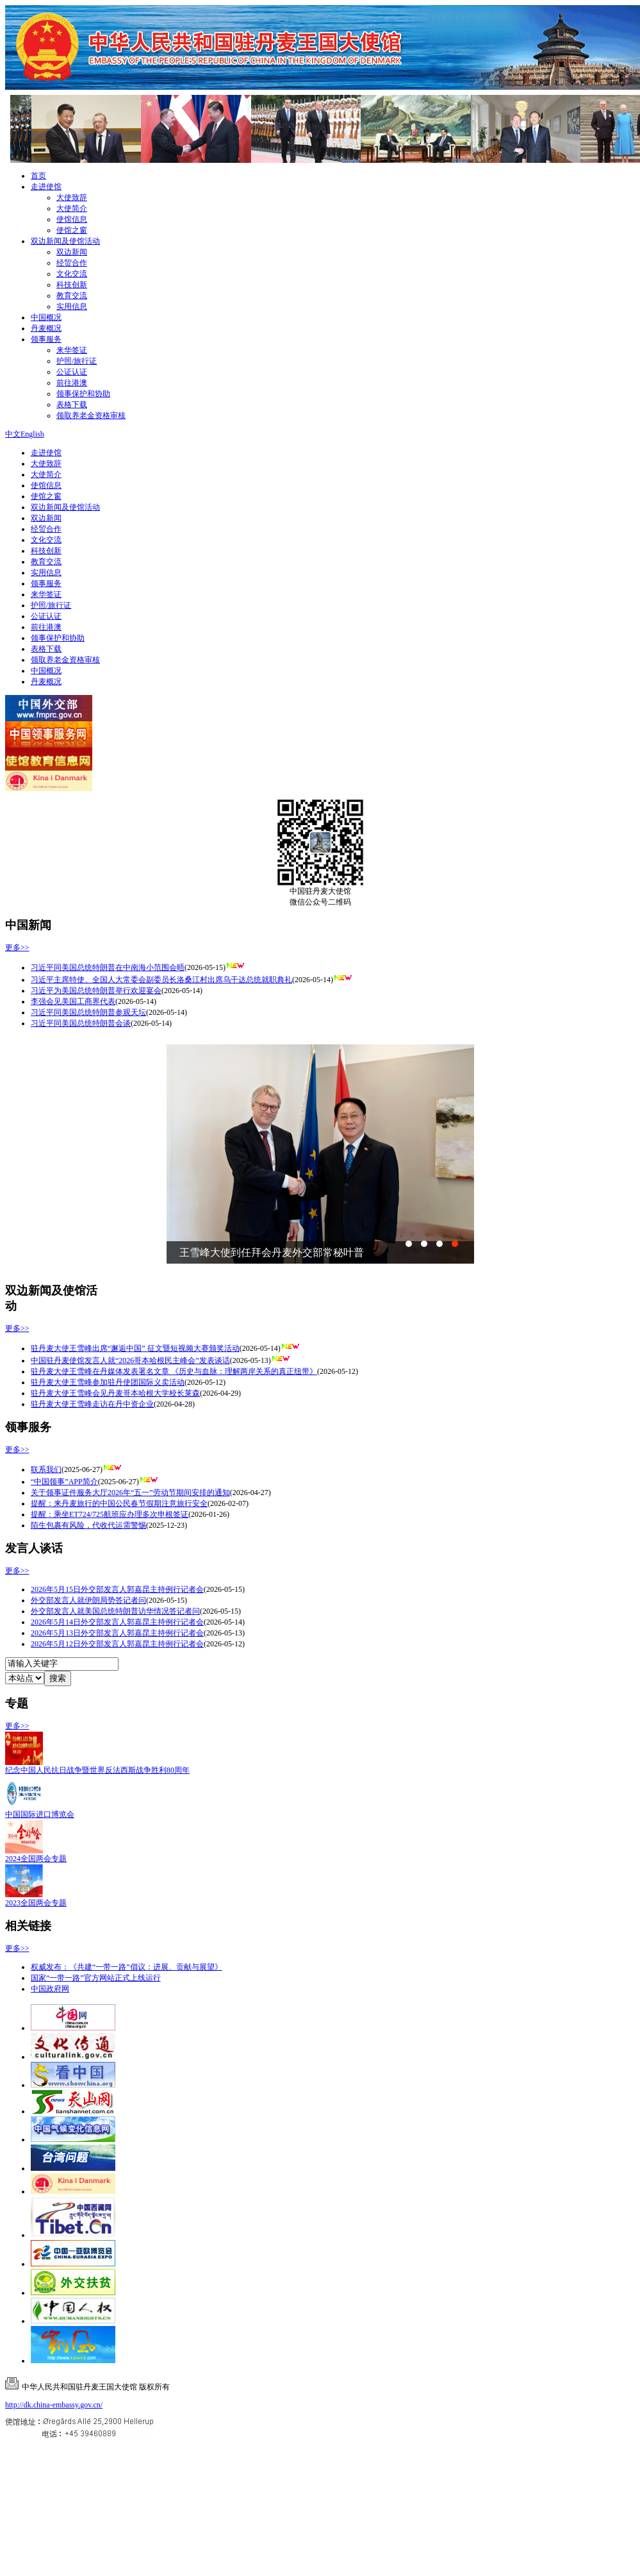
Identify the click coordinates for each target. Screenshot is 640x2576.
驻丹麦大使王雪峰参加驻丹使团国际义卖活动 (108, 1382)
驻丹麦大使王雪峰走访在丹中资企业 (92, 1404)
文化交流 (71, 273)
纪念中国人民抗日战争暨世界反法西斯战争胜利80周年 (97, 1770)
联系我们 (46, 1469)
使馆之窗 (71, 230)
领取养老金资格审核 (91, 415)
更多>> (17, 947)
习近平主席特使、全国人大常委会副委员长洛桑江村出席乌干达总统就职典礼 (161, 979)
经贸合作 (71, 262)
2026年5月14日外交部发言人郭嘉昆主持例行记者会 (117, 1622)
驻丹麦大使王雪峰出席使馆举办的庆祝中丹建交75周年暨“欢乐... (323, 1252)
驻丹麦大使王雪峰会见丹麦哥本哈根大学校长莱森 (115, 1393)
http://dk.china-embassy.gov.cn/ (54, 2404)
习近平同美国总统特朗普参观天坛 (88, 1012)
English (32, 434)
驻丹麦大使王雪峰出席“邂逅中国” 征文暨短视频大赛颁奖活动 (135, 1348)
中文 (13, 434)
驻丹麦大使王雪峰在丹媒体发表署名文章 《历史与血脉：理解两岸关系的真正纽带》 (174, 1371)
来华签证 (71, 350)
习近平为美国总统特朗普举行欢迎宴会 (96, 990)
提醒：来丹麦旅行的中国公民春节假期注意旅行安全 (119, 1503)
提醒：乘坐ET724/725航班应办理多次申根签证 (109, 1514)
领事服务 (46, 339)
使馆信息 (71, 219)
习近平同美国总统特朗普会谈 (81, 1023)
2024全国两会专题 (36, 1858)
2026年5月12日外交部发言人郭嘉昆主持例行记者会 (117, 1643)
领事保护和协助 (83, 393)
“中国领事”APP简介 (64, 1481)
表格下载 (71, 404)
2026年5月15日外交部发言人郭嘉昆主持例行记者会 (117, 1589)
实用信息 (71, 306)
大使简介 (71, 208)
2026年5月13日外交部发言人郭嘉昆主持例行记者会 (117, 1632)
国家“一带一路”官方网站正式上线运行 (96, 1977)
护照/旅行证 (76, 360)
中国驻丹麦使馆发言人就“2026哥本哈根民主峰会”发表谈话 (130, 1360)
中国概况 (46, 317)
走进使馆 (46, 186)
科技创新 (71, 284)
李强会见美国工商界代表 (73, 1001)
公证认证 (71, 371)
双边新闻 (71, 251)
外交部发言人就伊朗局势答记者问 (88, 1600)
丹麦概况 (46, 328)
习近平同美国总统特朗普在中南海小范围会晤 (108, 967)
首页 (38, 175)
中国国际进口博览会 (39, 1814)
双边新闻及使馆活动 (65, 241)
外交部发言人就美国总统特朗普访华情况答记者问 (115, 1611)
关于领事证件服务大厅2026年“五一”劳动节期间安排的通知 (130, 1492)
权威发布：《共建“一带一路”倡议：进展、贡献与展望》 (126, 1966)
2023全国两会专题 (36, 1902)
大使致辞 (71, 197)
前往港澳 (71, 382)
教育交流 (71, 295)
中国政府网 (50, 1988)
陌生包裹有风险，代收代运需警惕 (88, 1525)
